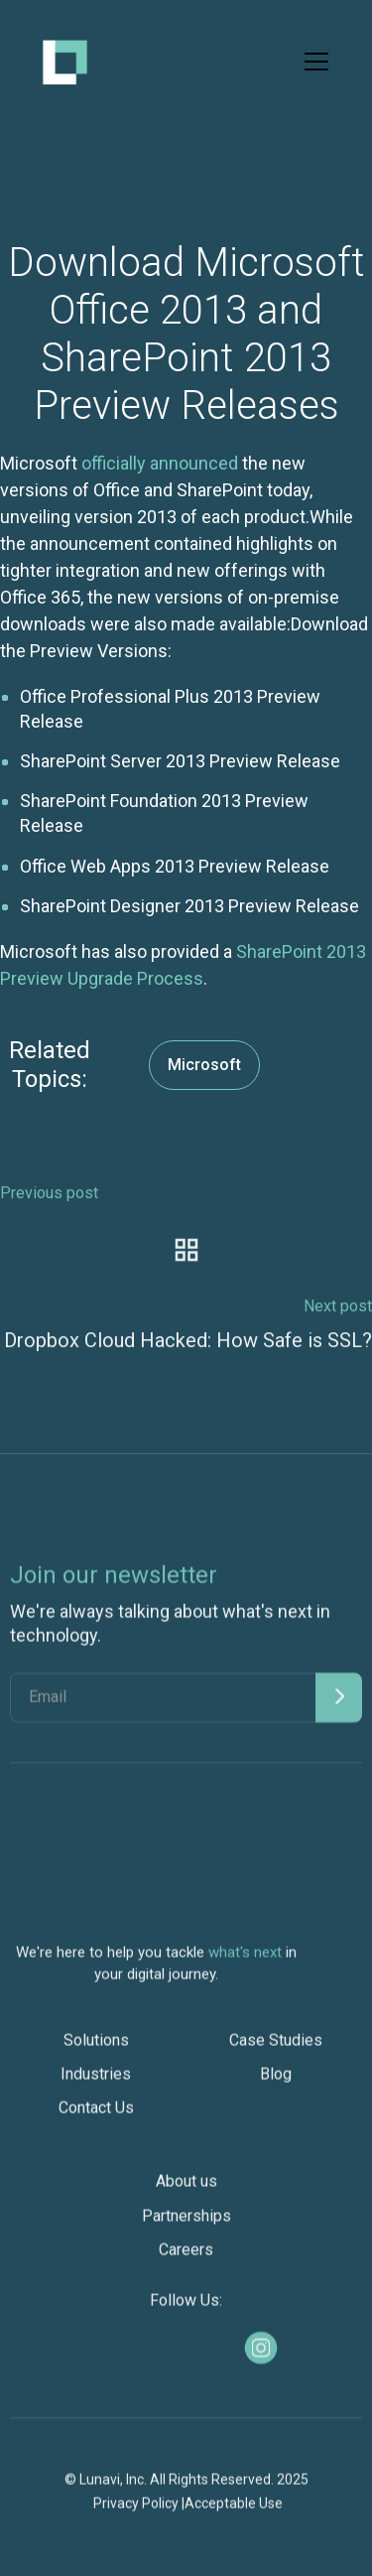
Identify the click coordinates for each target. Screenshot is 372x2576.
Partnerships (186, 2225)
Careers (186, 2258)
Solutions (96, 2049)
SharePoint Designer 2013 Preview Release (189, 905)
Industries (96, 2083)
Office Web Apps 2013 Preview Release (174, 866)
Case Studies (275, 2049)
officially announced (159, 463)
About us (186, 2191)
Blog (276, 2083)
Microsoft (204, 1064)
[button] (312, 61)
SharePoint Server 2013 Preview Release (180, 760)
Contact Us (96, 2117)
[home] (65, 62)
